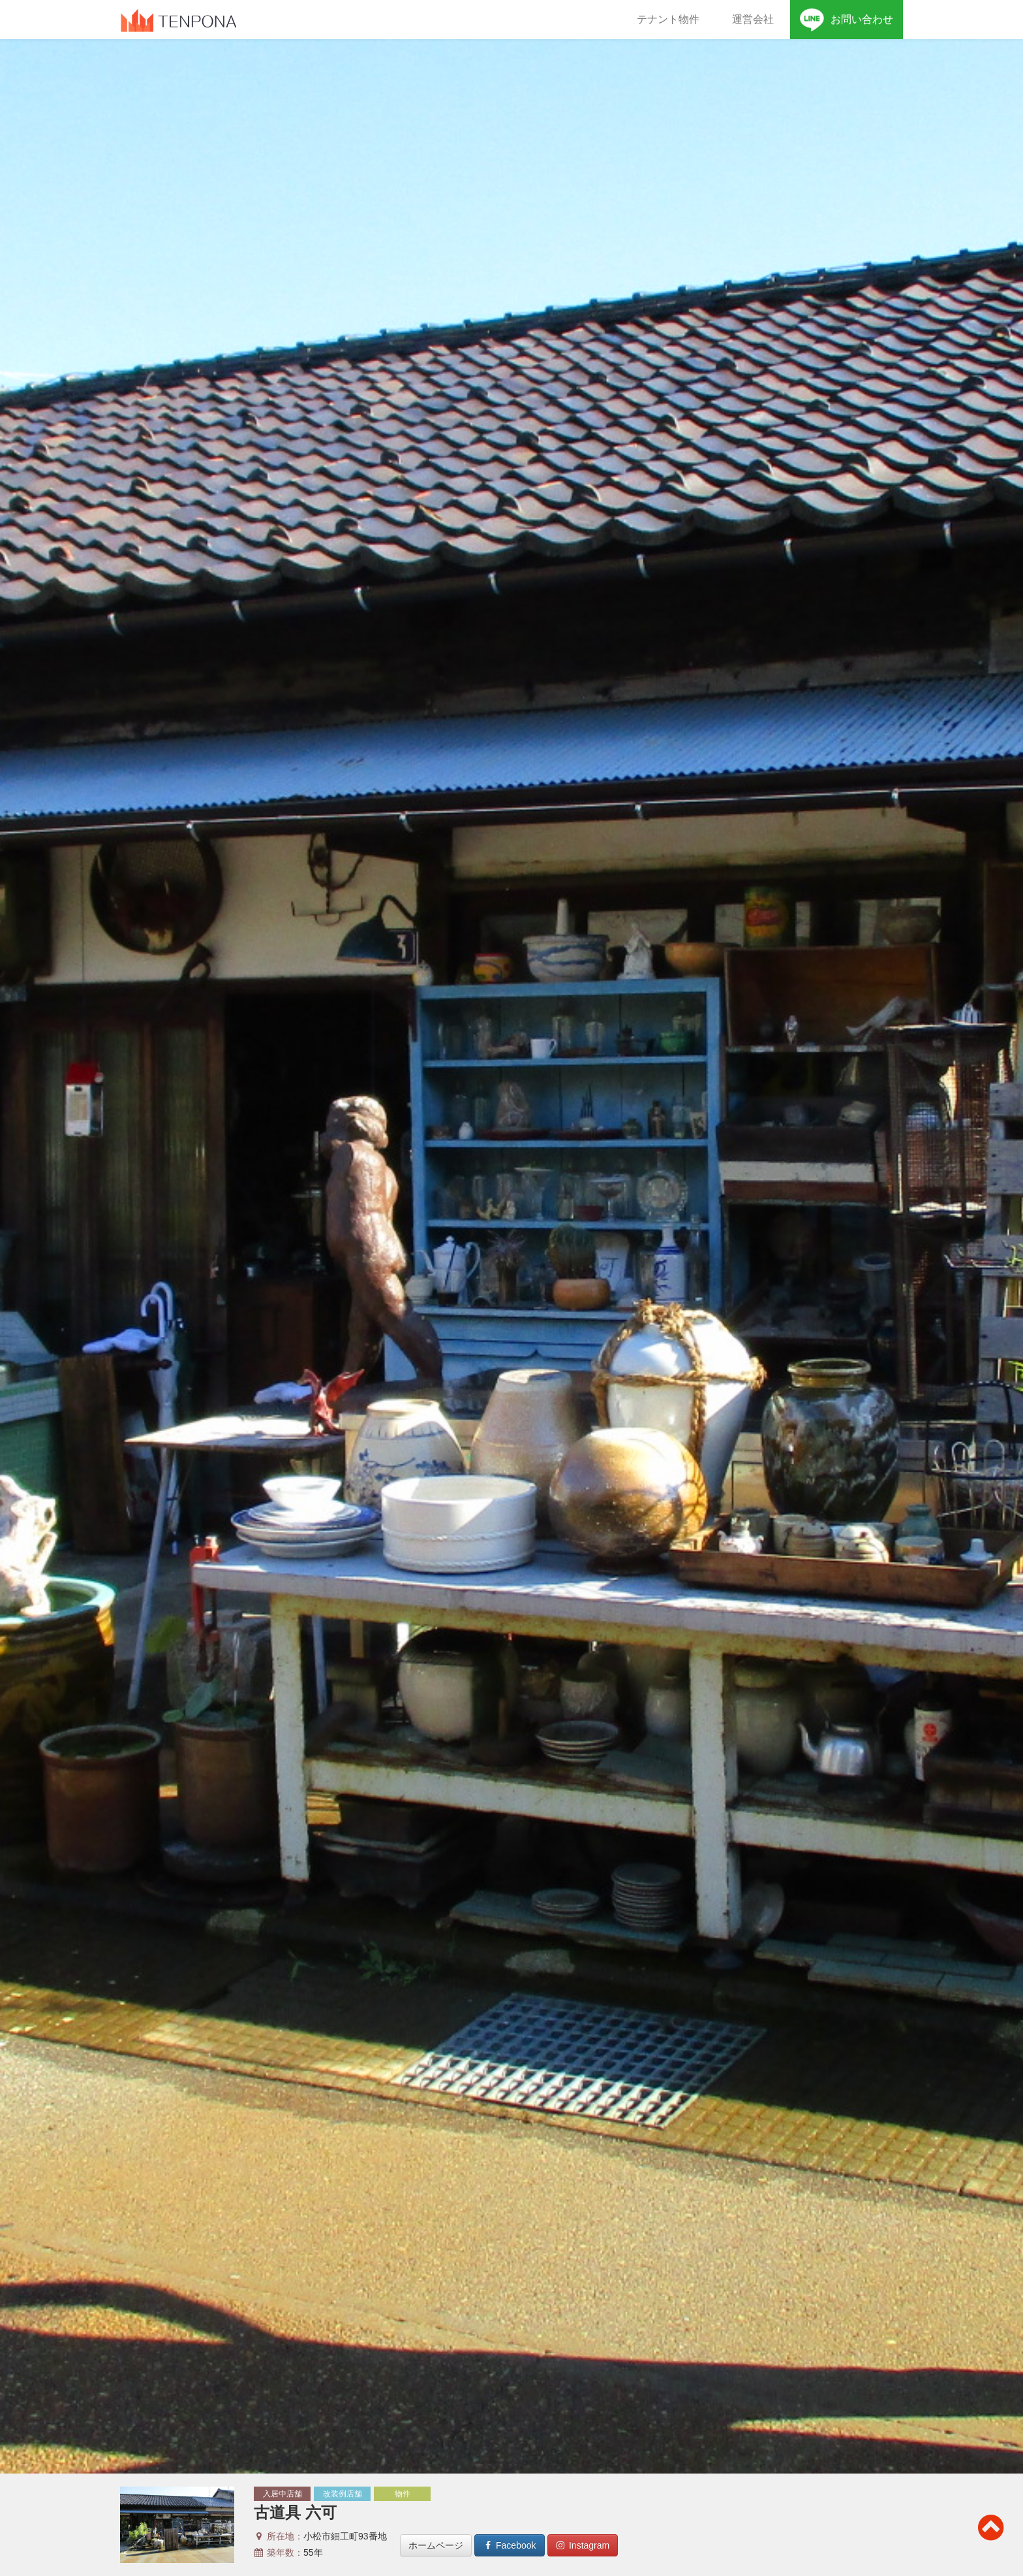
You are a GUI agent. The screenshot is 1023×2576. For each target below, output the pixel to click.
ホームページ (435, 2545)
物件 (402, 2493)
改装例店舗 (342, 2493)
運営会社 (753, 19)
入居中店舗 (282, 2493)
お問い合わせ (846, 19)
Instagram (582, 2545)
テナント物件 (668, 19)
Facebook (509, 2545)
